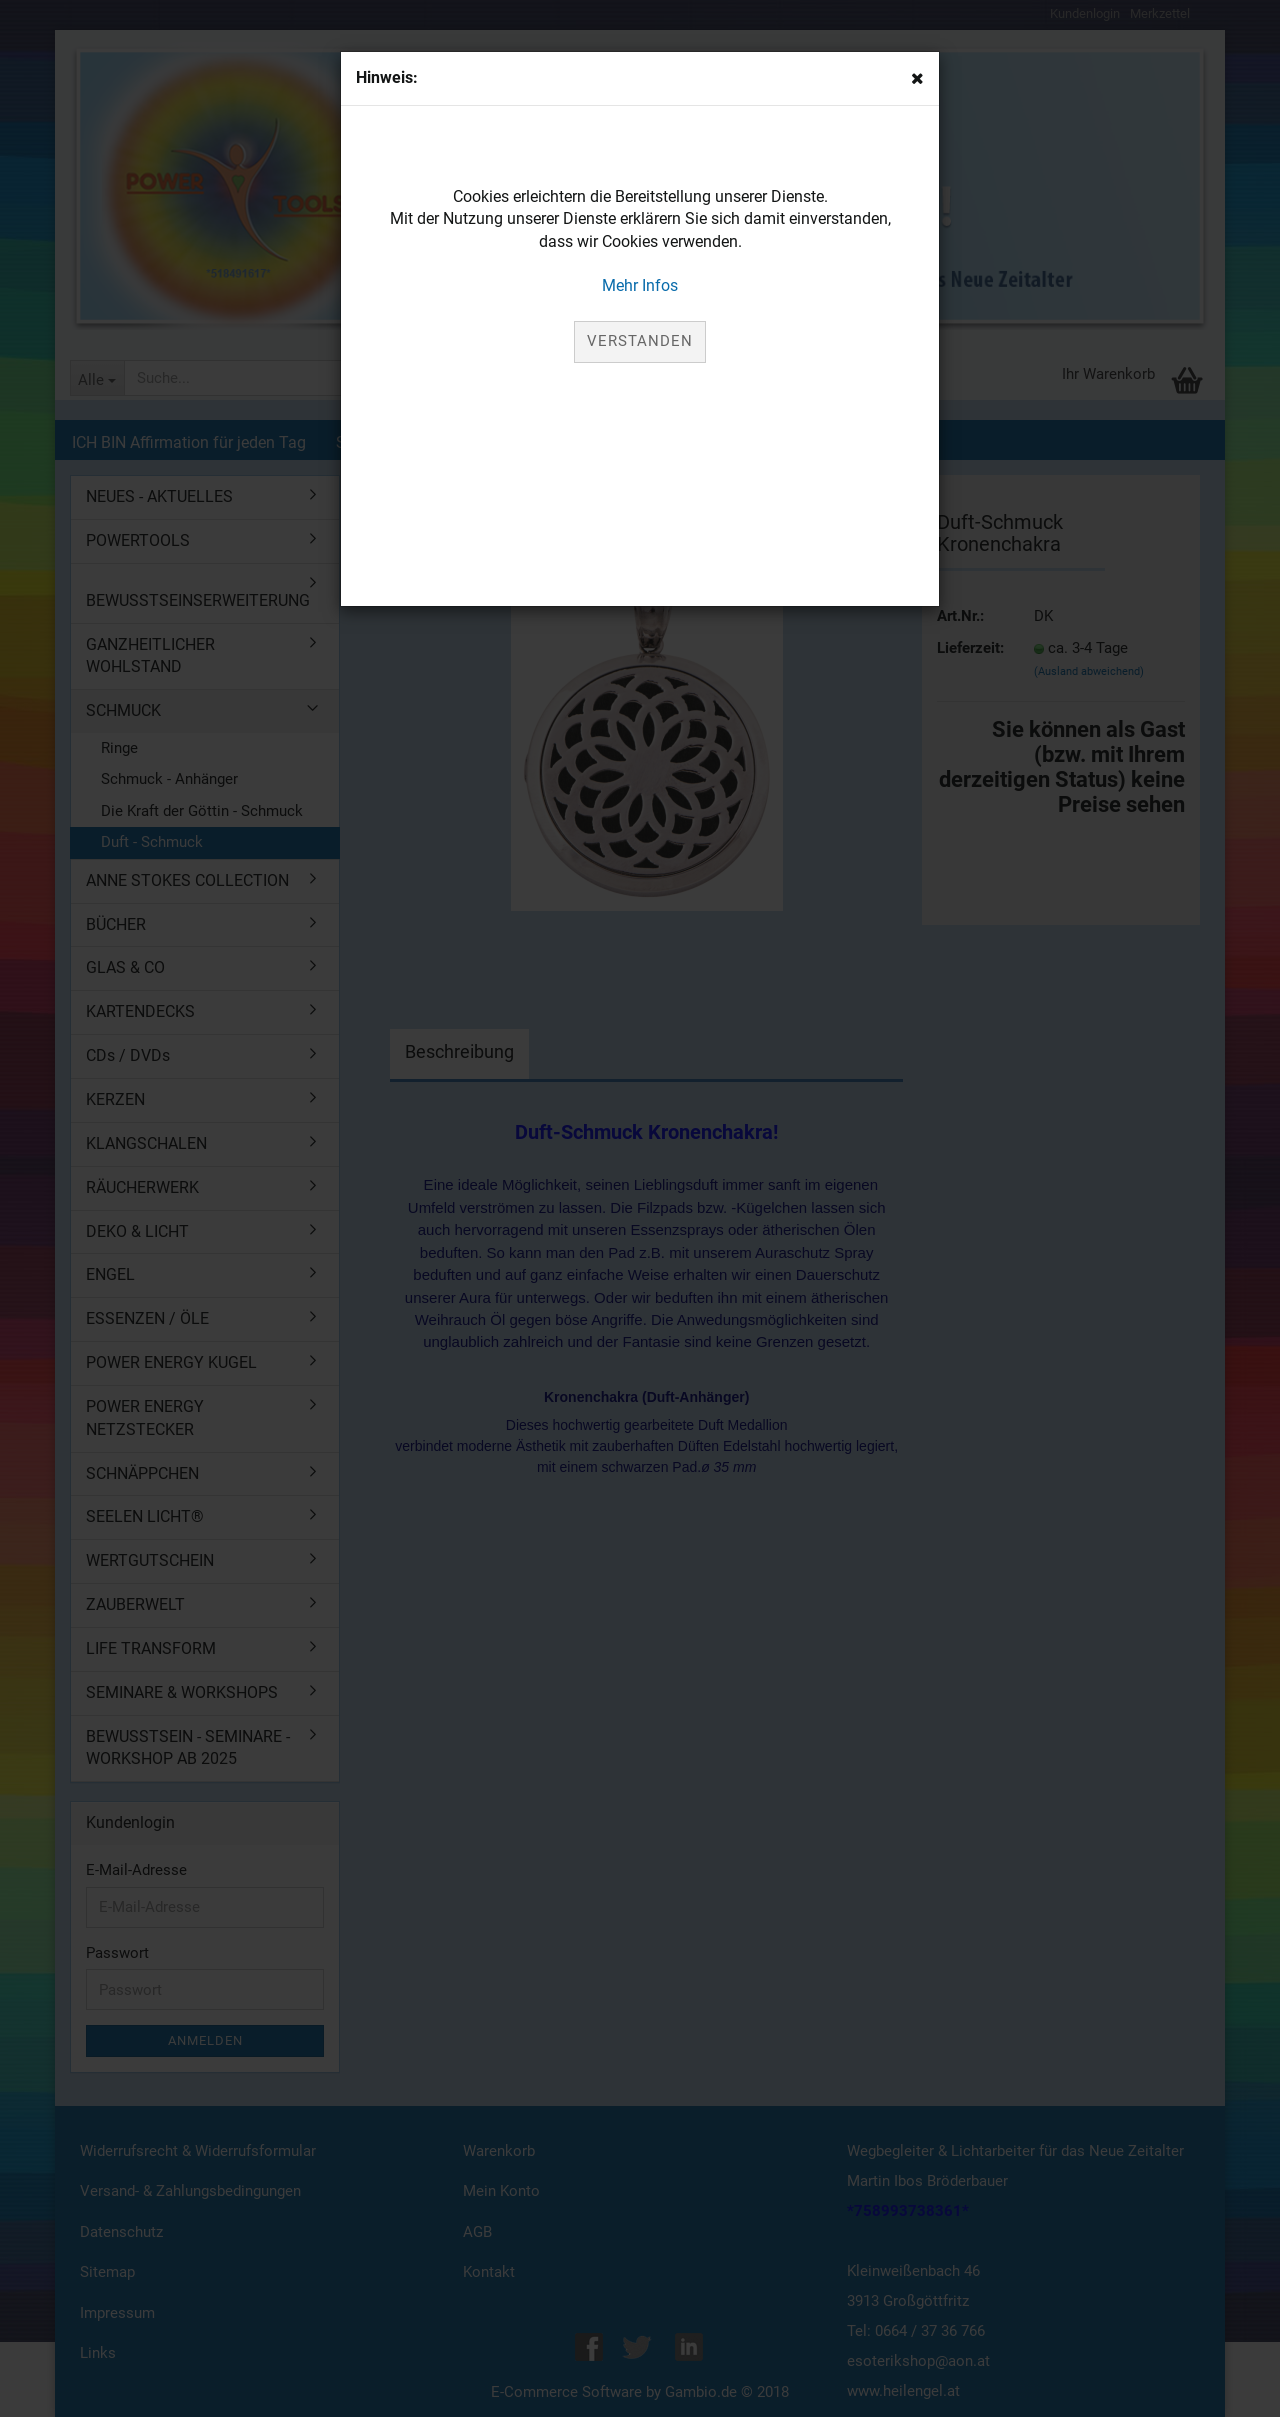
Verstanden (640, 341)
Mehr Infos (640, 285)
